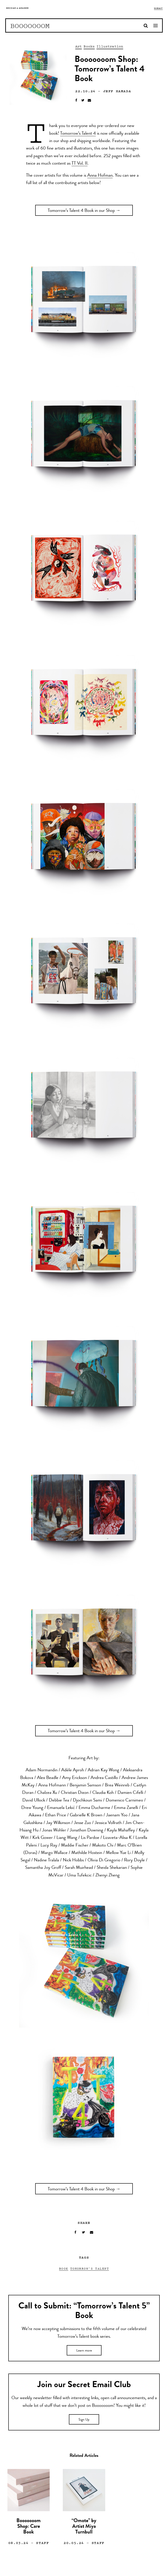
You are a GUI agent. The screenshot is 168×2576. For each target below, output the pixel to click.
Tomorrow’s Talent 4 (78, 134)
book (63, 2268)
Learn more (84, 2351)
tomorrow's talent (89, 2268)
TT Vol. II (80, 164)
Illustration (109, 46)
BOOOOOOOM (30, 25)
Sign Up (84, 2420)
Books (89, 46)
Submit (158, 9)
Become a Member (17, 8)
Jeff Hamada (117, 91)
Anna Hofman (100, 176)
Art (78, 46)
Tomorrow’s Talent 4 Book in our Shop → (84, 211)
